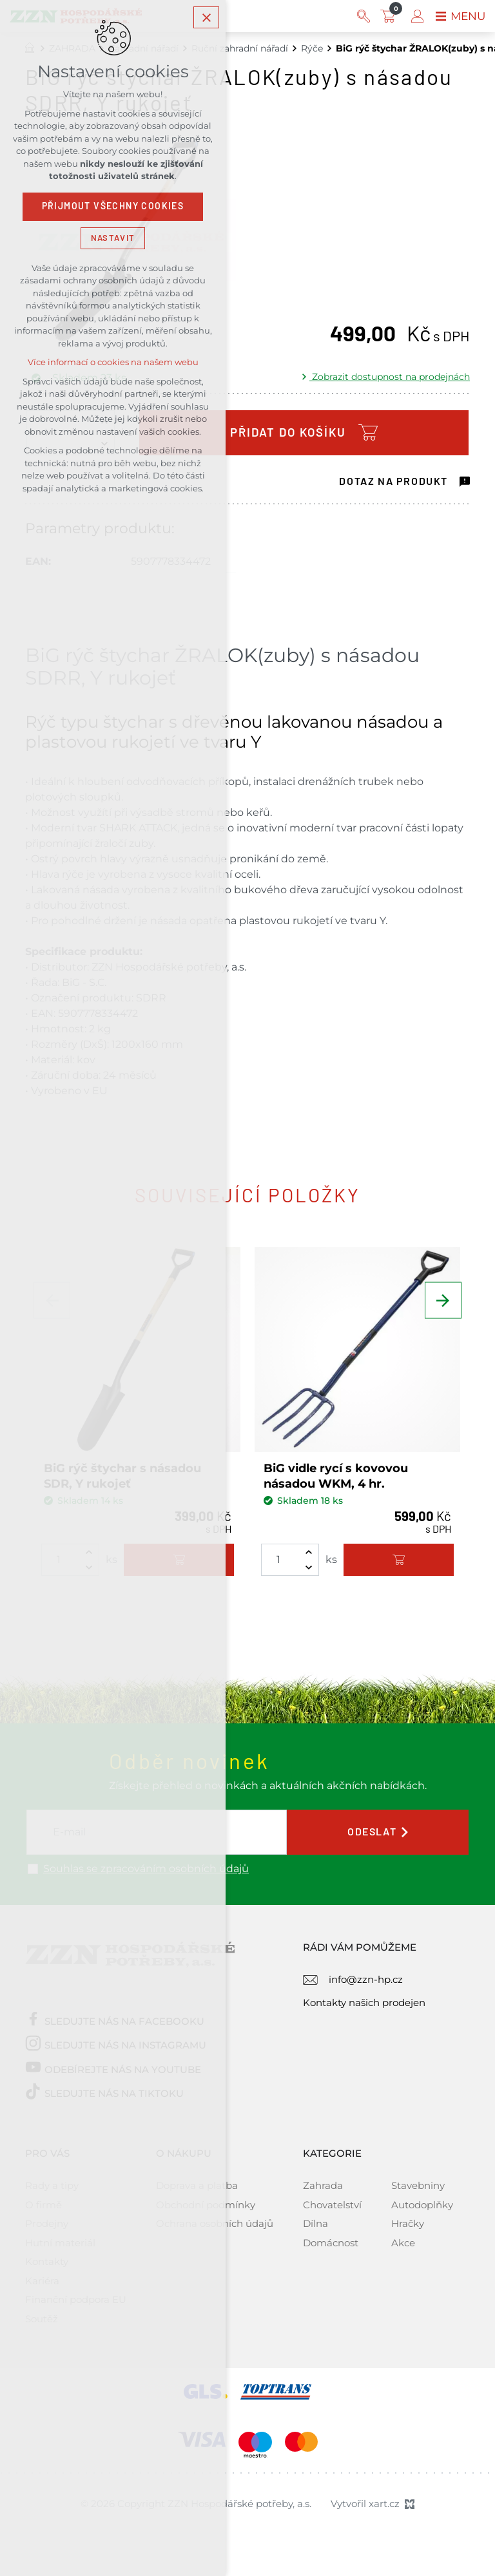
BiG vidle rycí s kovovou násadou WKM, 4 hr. (336, 1476)
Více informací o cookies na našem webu (113, 365)
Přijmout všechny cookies (113, 209)
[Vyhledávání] (360, 16)
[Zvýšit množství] (308, 1552)
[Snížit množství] (308, 1567)
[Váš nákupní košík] (388, 16)
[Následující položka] (441, 1311)
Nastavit (113, 240)
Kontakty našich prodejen (364, 2002)
